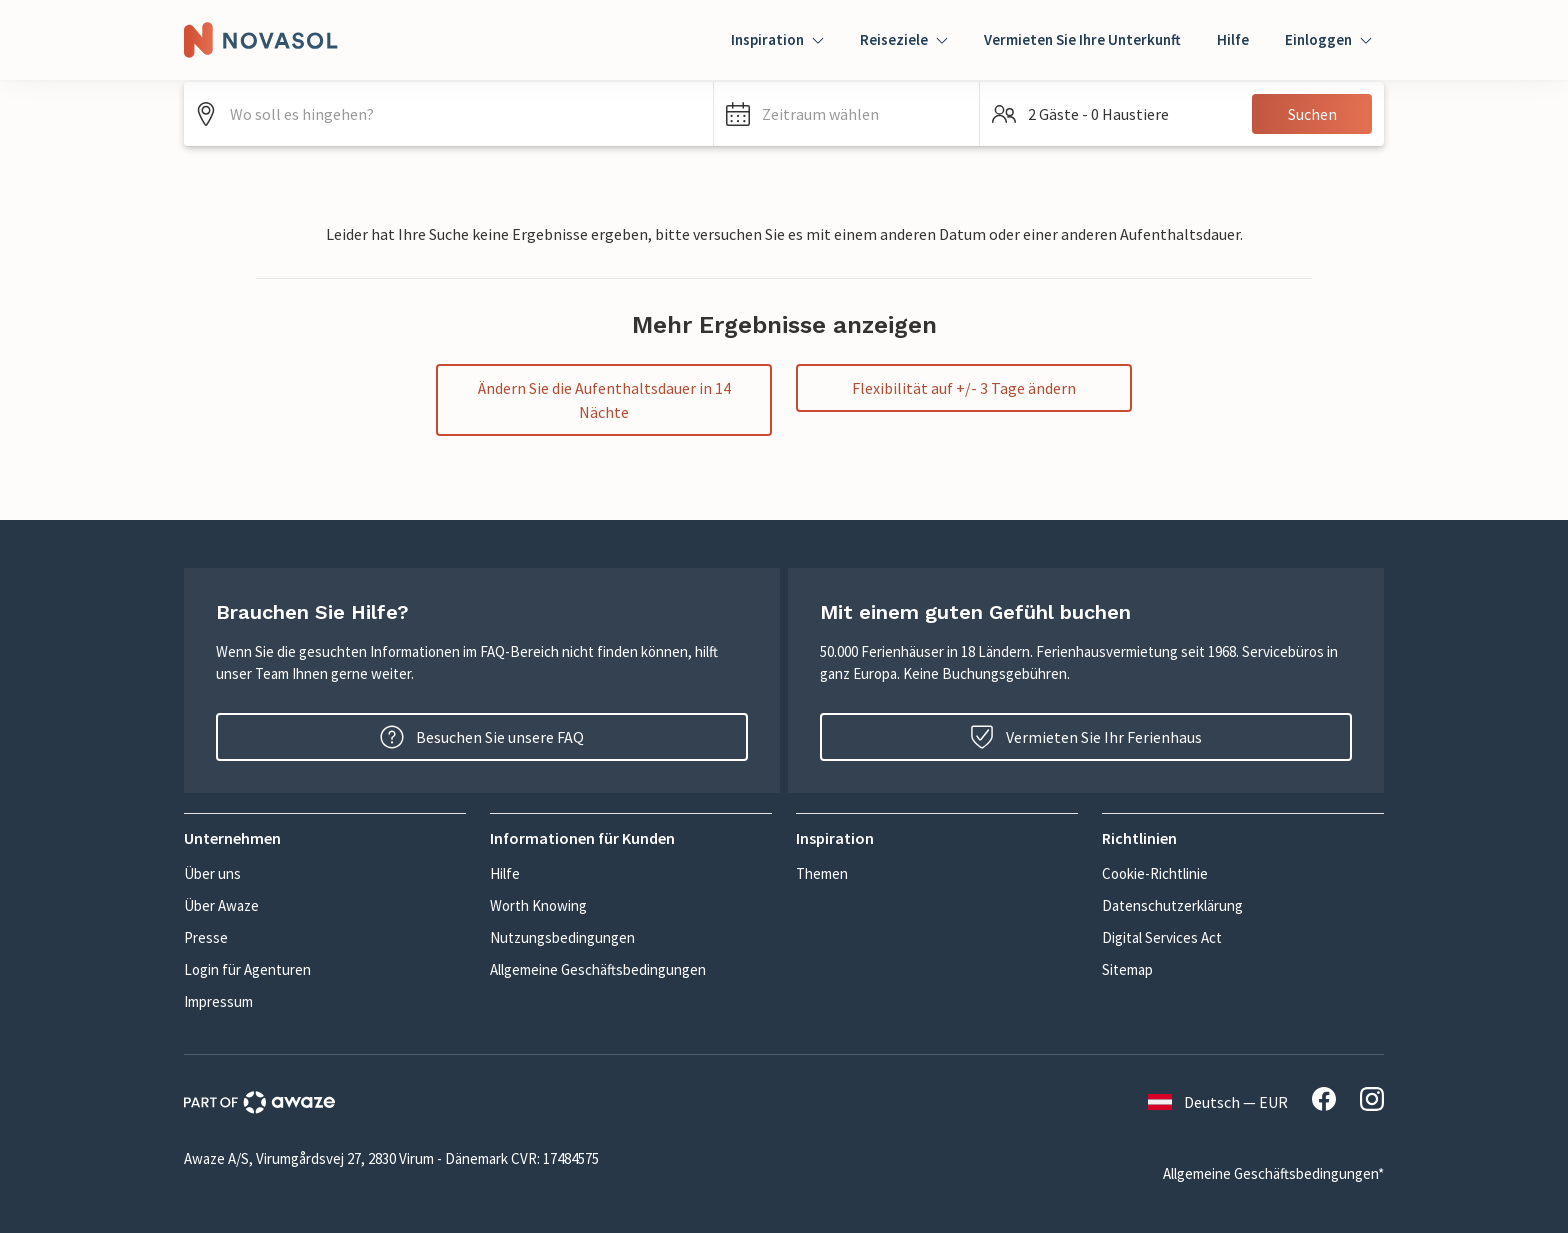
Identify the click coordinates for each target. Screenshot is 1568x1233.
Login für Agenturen (247, 969)
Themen (822, 873)
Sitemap (1127, 969)
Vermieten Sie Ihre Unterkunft (1082, 39)
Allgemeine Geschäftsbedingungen (598, 969)
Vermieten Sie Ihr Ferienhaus (1086, 737)
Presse (206, 937)
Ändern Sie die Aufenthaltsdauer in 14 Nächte (604, 400)
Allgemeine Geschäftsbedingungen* (1273, 1173)
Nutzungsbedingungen (562, 937)
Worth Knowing (538, 905)
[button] (846, 114)
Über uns (212, 873)
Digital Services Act (1162, 937)
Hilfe (1233, 39)
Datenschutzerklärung (1172, 905)
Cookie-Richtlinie (1155, 873)
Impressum (218, 1001)
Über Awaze (221, 905)
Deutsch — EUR (1218, 1102)
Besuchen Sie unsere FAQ (482, 737)
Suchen (1312, 114)
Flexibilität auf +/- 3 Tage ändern (964, 388)
